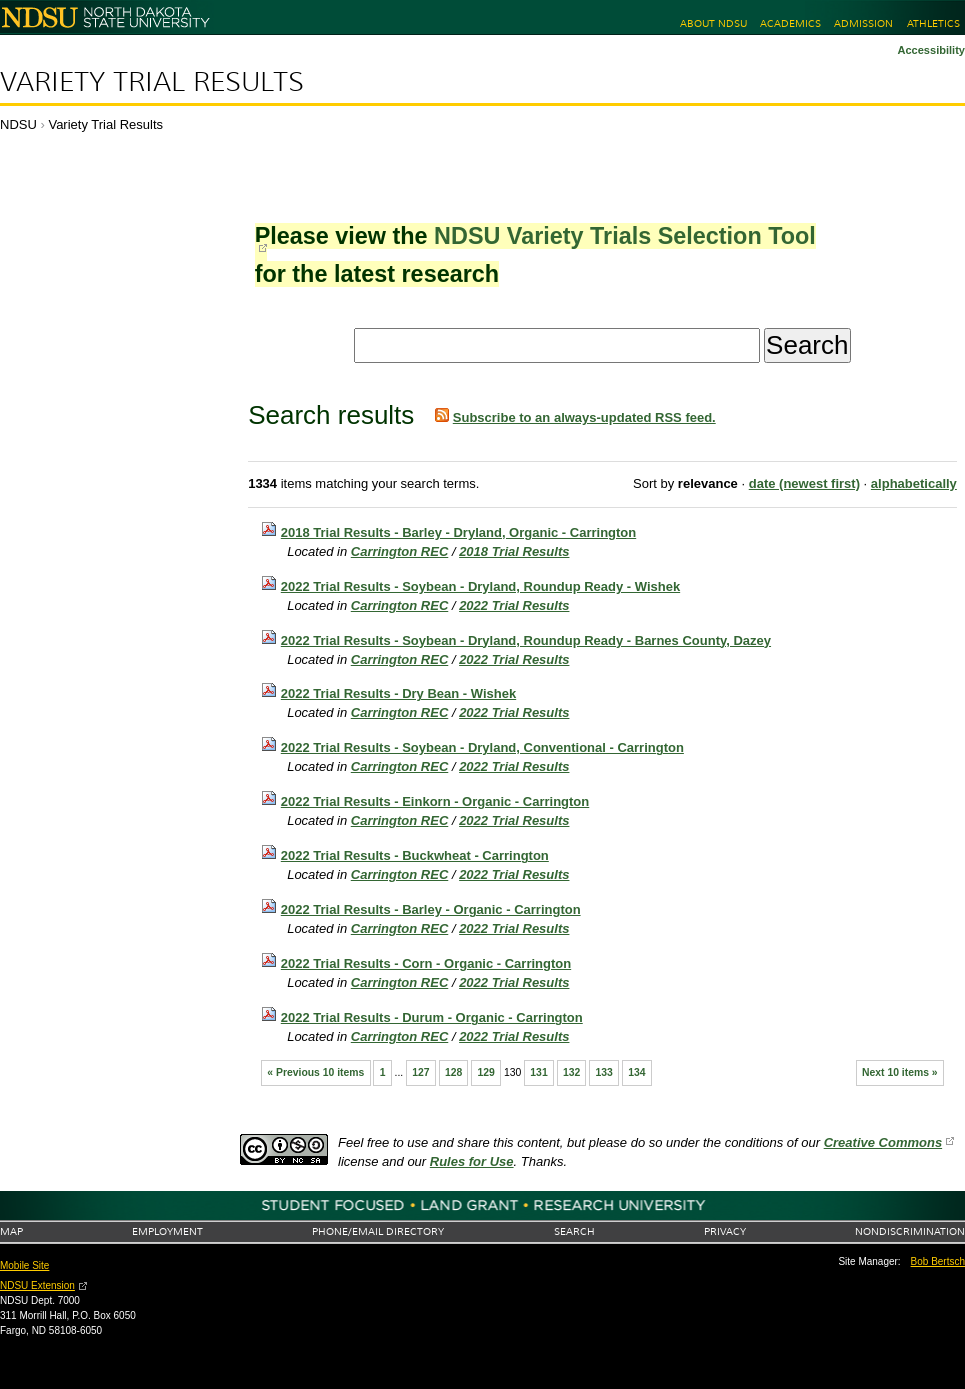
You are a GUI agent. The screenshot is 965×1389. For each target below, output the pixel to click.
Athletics (933, 23)
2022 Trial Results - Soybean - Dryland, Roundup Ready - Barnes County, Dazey (526, 640)
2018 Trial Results (514, 551)
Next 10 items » (900, 1072)
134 (636, 1072)
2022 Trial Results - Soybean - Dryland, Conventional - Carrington (482, 747)
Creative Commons (883, 1142)
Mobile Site (24, 1265)
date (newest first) (804, 483)
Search (574, 1231)
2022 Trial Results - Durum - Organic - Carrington (432, 1017)
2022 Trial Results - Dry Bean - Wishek (398, 693)
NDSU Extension (37, 1285)
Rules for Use (472, 1161)
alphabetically (914, 483)
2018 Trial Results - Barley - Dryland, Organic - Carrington (458, 532)
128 (453, 1072)
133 (604, 1072)
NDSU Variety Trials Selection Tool (625, 236)
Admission (863, 23)
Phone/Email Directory (378, 1231)
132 (571, 1072)
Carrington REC (400, 551)
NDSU (18, 124)
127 (420, 1072)
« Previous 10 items (315, 1072)
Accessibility (931, 50)
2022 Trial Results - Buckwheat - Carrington (415, 855)
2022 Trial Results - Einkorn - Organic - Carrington (435, 801)
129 (485, 1072)
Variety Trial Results (152, 82)
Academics (790, 23)
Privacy (725, 1231)
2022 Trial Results (514, 605)
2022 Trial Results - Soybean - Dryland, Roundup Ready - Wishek (480, 586)
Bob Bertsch (938, 1261)
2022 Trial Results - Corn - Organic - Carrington (426, 963)
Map (11, 1231)
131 (538, 1072)
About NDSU (713, 23)
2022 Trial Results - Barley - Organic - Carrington (431, 909)
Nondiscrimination (910, 1231)
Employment (167, 1231)
